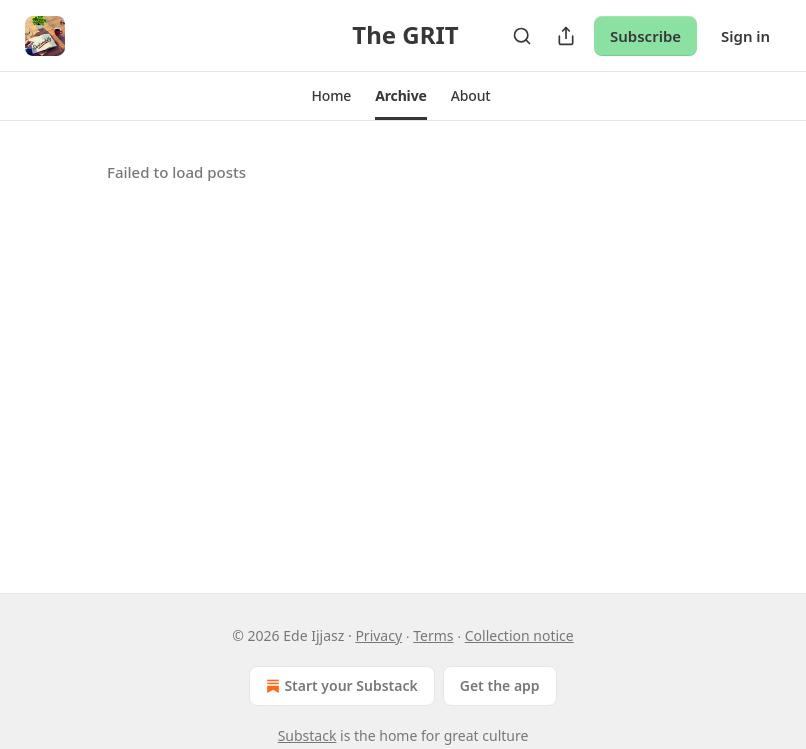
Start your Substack (339, 686)
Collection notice (519, 635)
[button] (331, 96)
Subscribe (645, 36)
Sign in (745, 36)
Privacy (378, 635)
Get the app (500, 685)
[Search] (522, 36)
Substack (307, 735)
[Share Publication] (566, 36)
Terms (433, 635)
